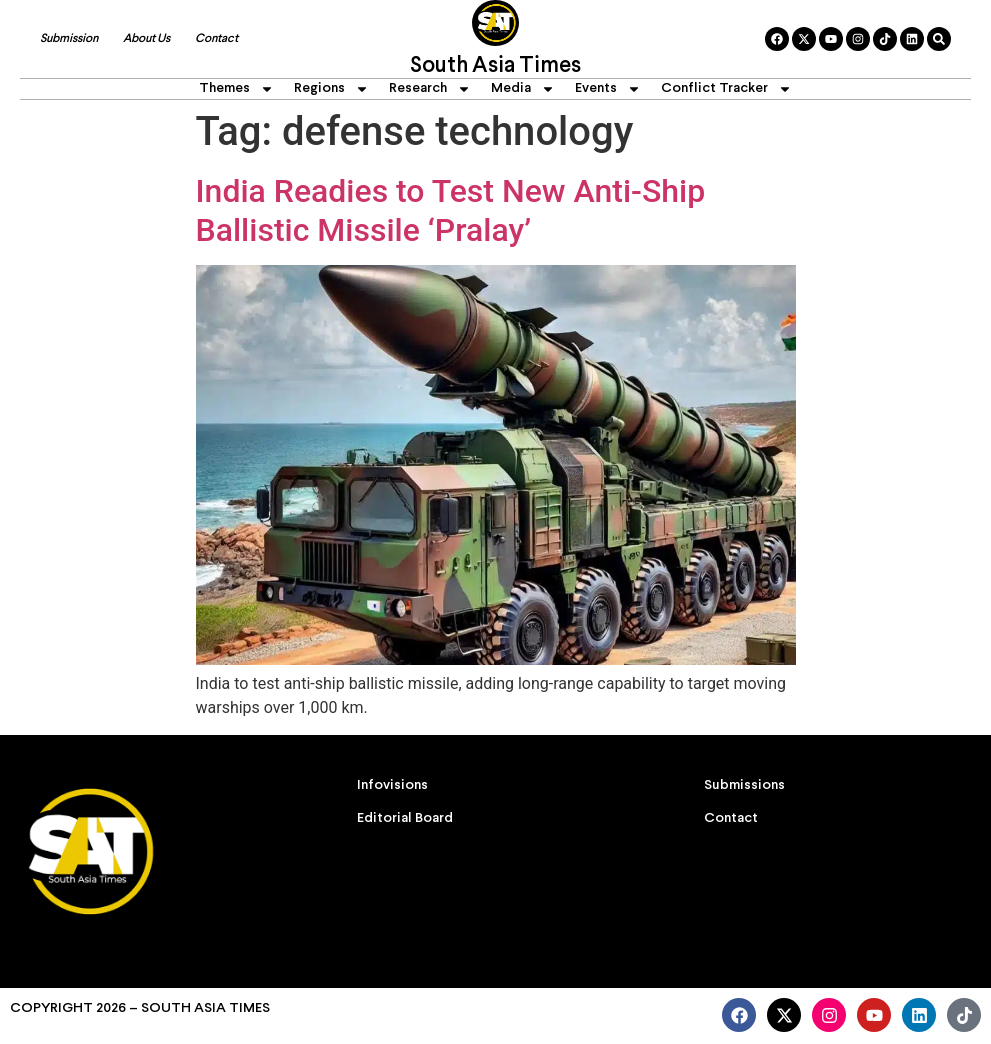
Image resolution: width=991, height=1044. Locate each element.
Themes (236, 89)
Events (608, 89)
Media (523, 89)
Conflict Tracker (726, 89)
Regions (331, 89)
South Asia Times (495, 66)
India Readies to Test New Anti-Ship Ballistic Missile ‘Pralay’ (451, 210)
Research (430, 89)
